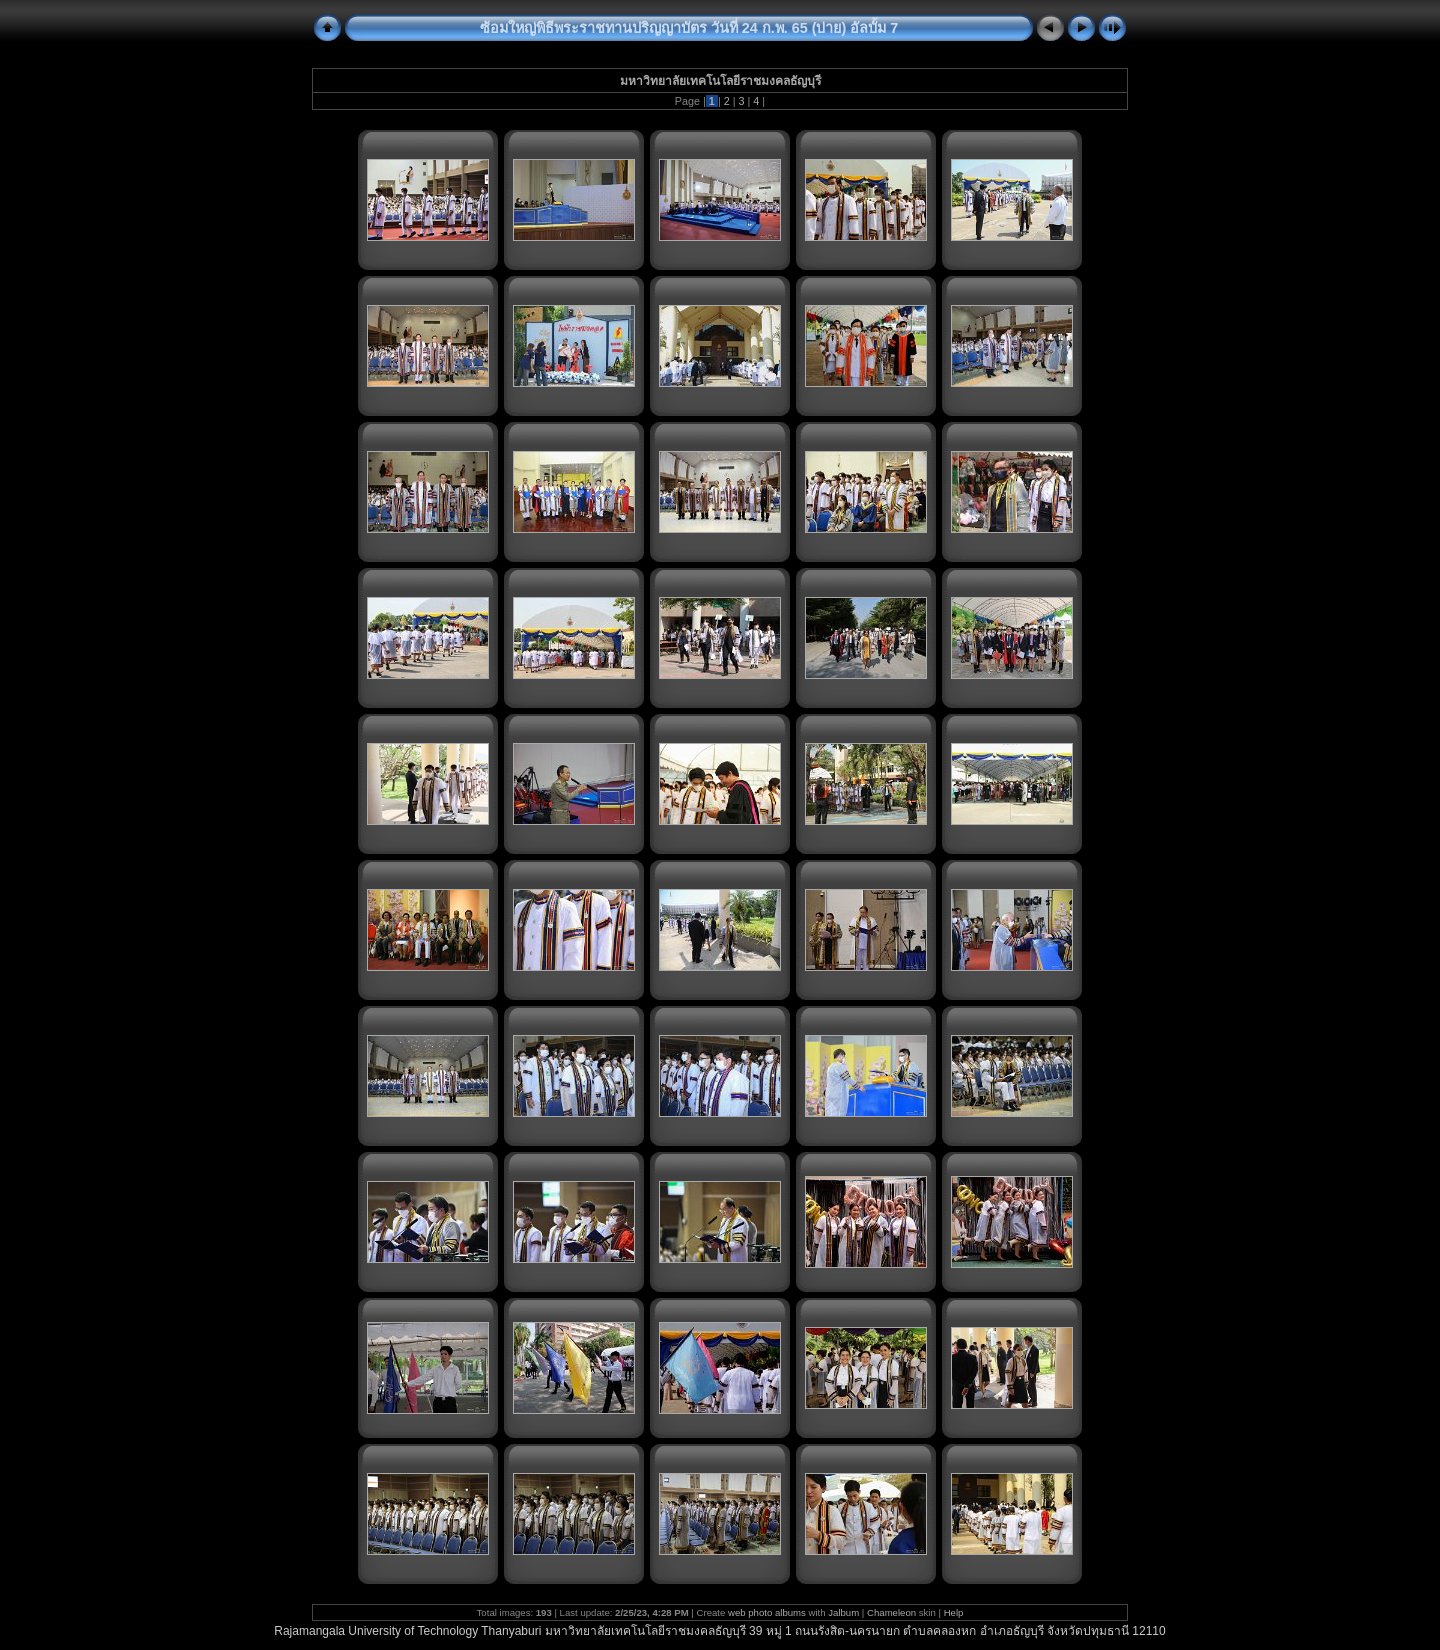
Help (954, 1612)
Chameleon (891, 1612)
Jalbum (843, 1612)
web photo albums (767, 1612)
